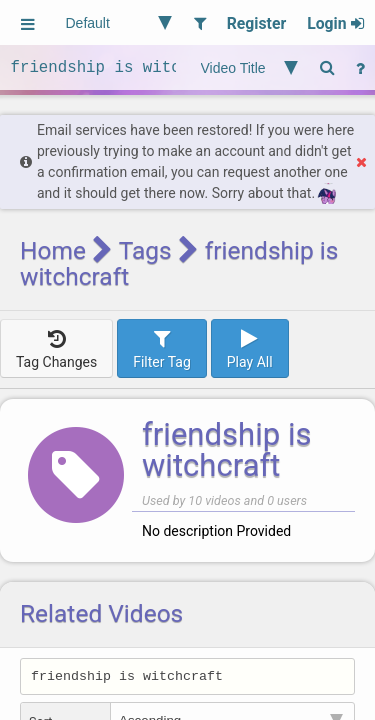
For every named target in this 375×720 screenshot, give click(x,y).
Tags (145, 250)
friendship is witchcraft (227, 450)
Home (53, 250)
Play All (250, 347)
